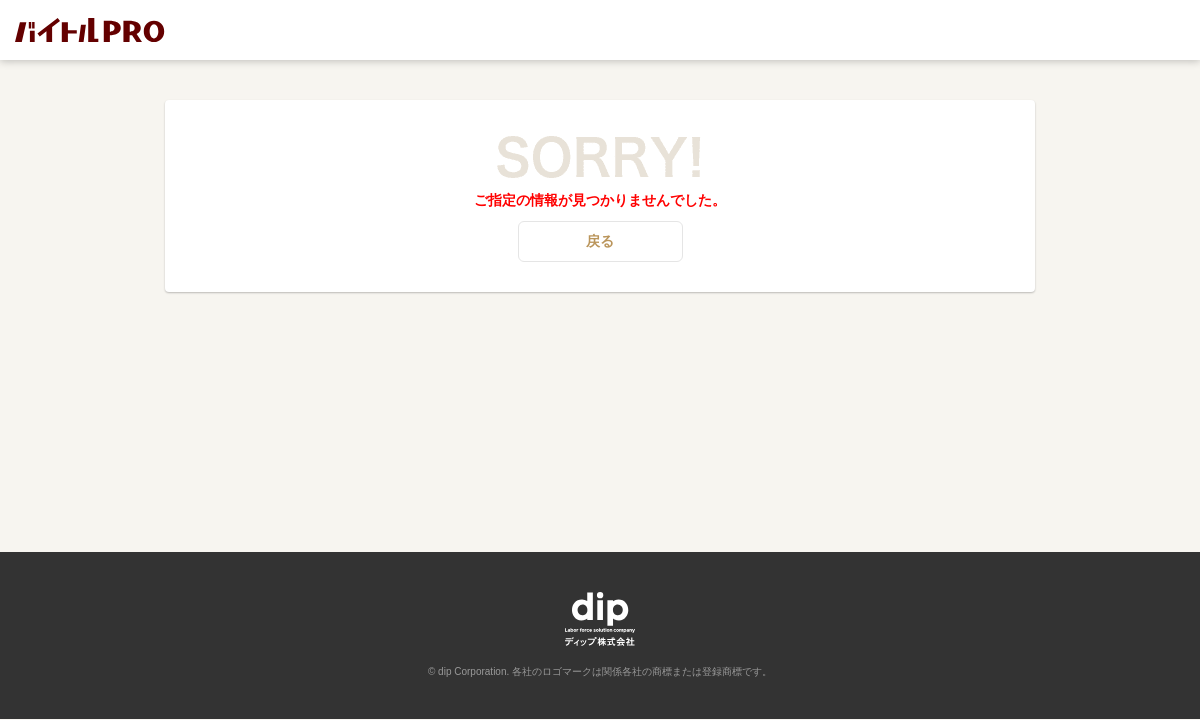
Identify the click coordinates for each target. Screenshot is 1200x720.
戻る (600, 241)
